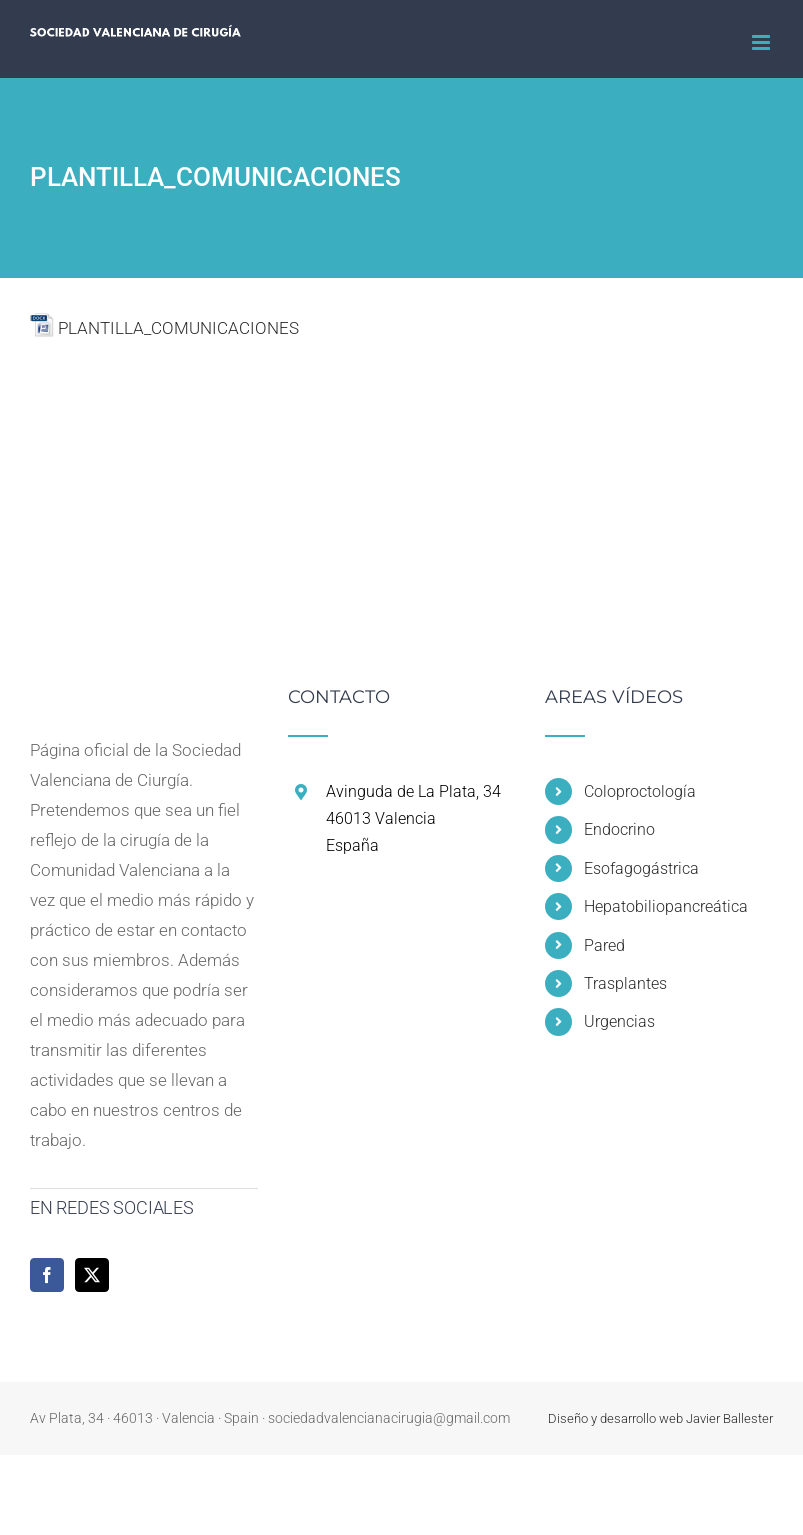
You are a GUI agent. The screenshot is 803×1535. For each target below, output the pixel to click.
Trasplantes (625, 983)
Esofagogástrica (641, 868)
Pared (604, 945)
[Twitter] (92, 1275)
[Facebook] (47, 1275)
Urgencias (619, 1021)
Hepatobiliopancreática (666, 906)
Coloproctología (640, 791)
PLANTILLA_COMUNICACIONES (178, 328)
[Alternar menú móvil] (762, 42)
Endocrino (619, 829)
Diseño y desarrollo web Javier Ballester (660, 1418)
